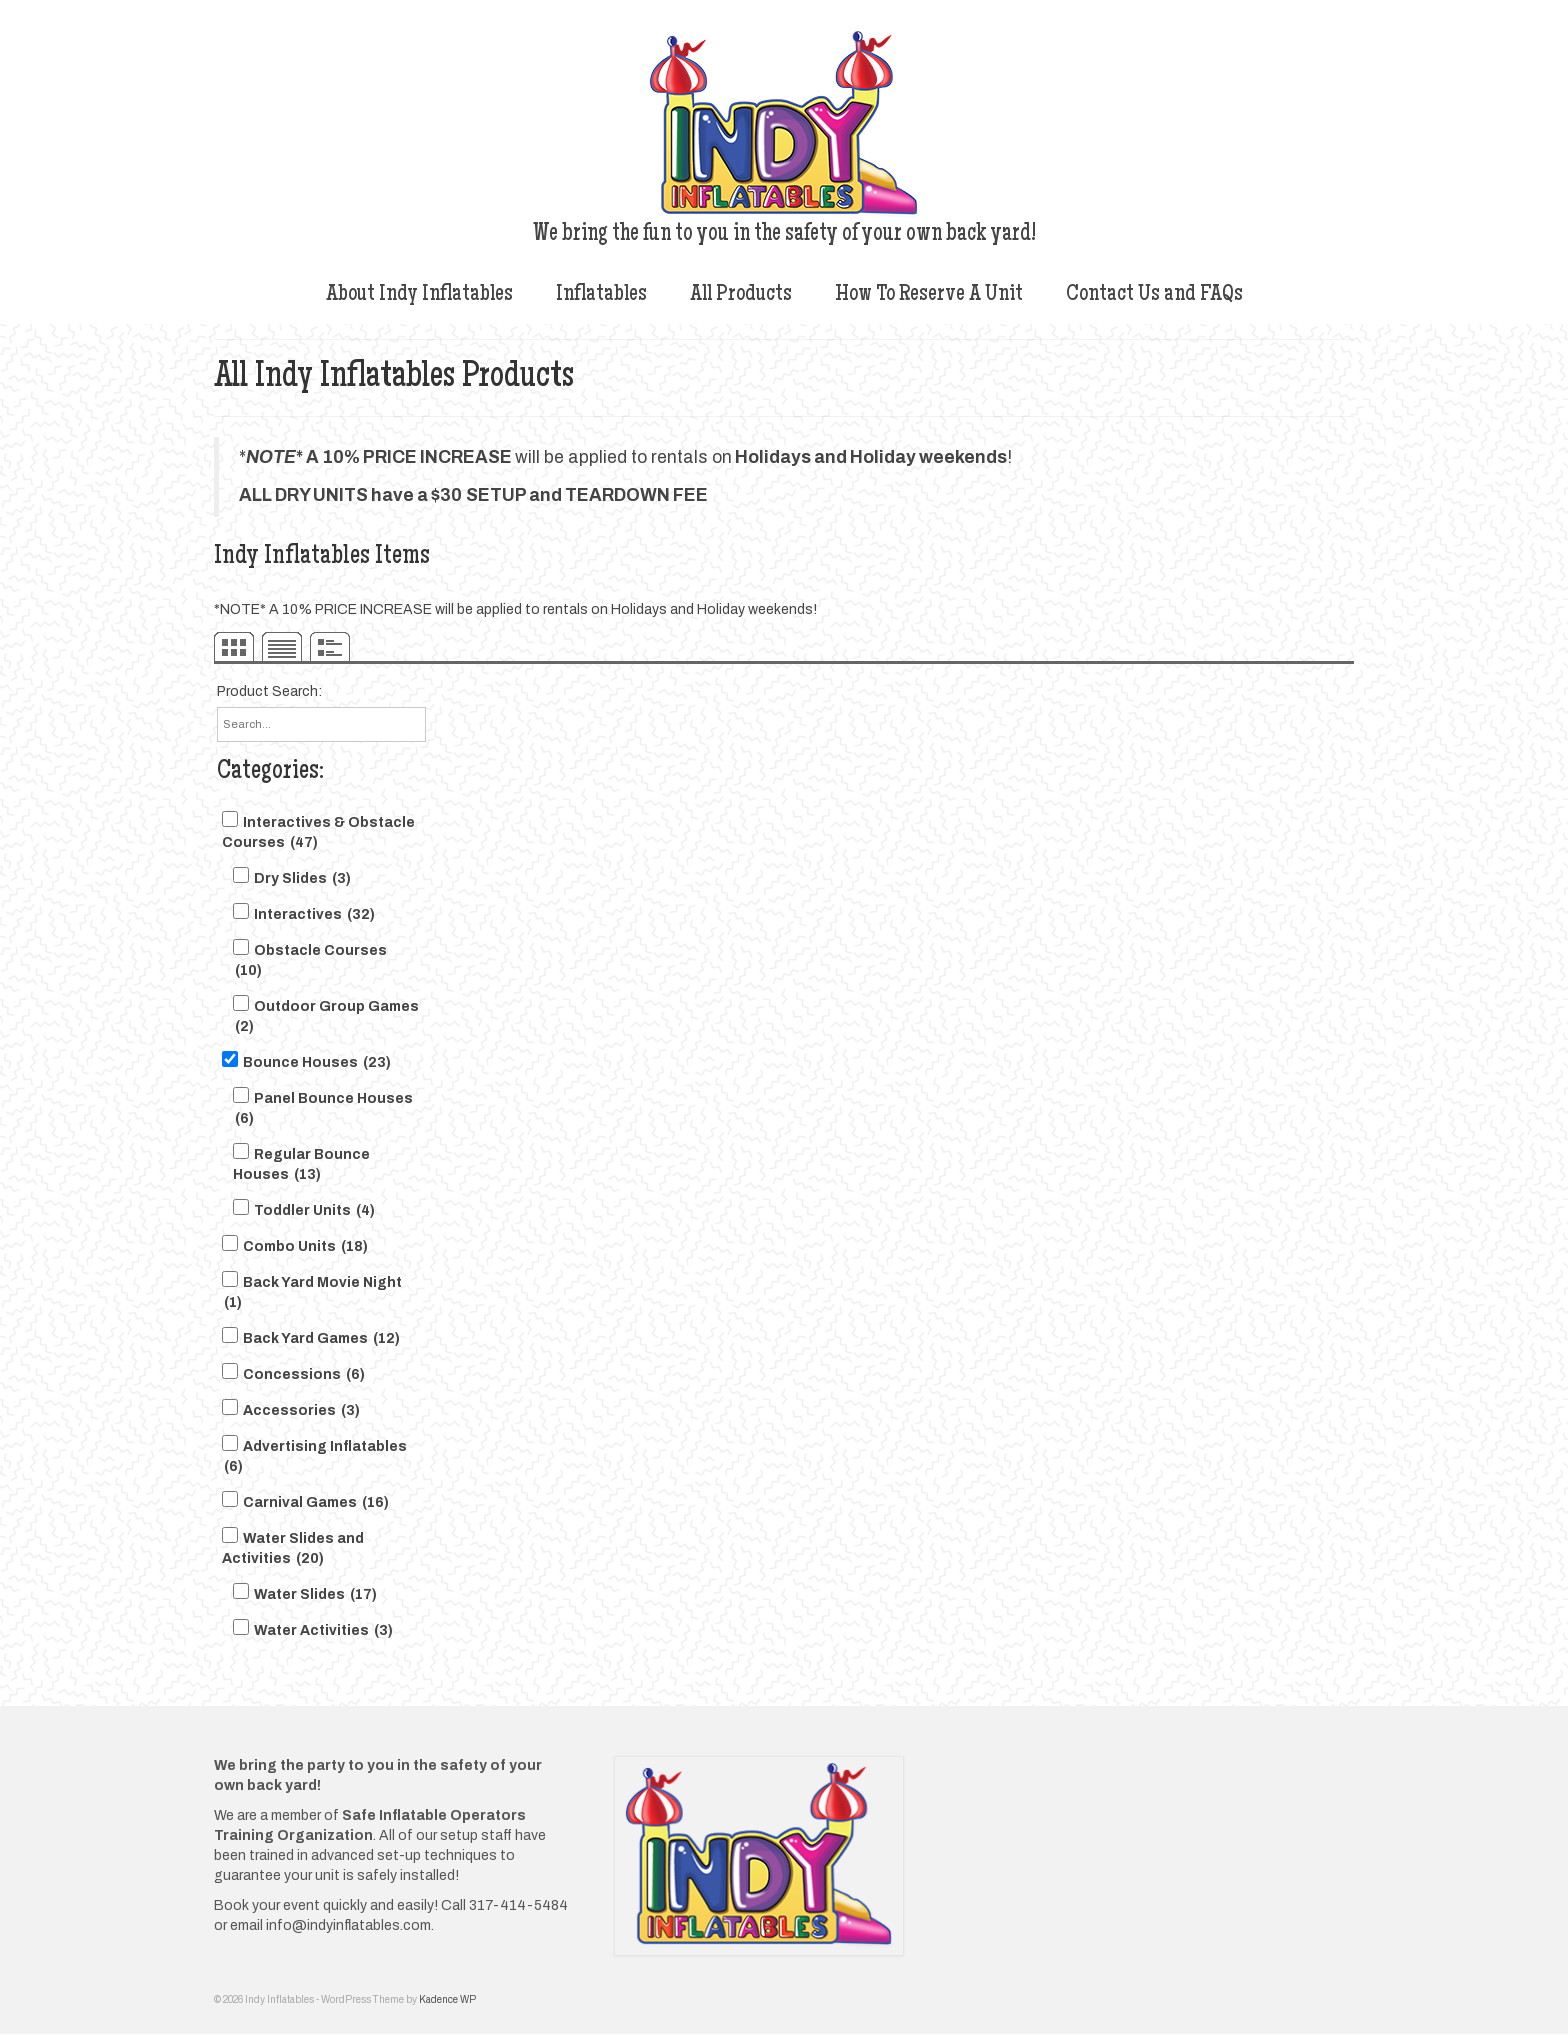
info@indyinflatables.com (348, 1925)
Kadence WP (447, 1999)
